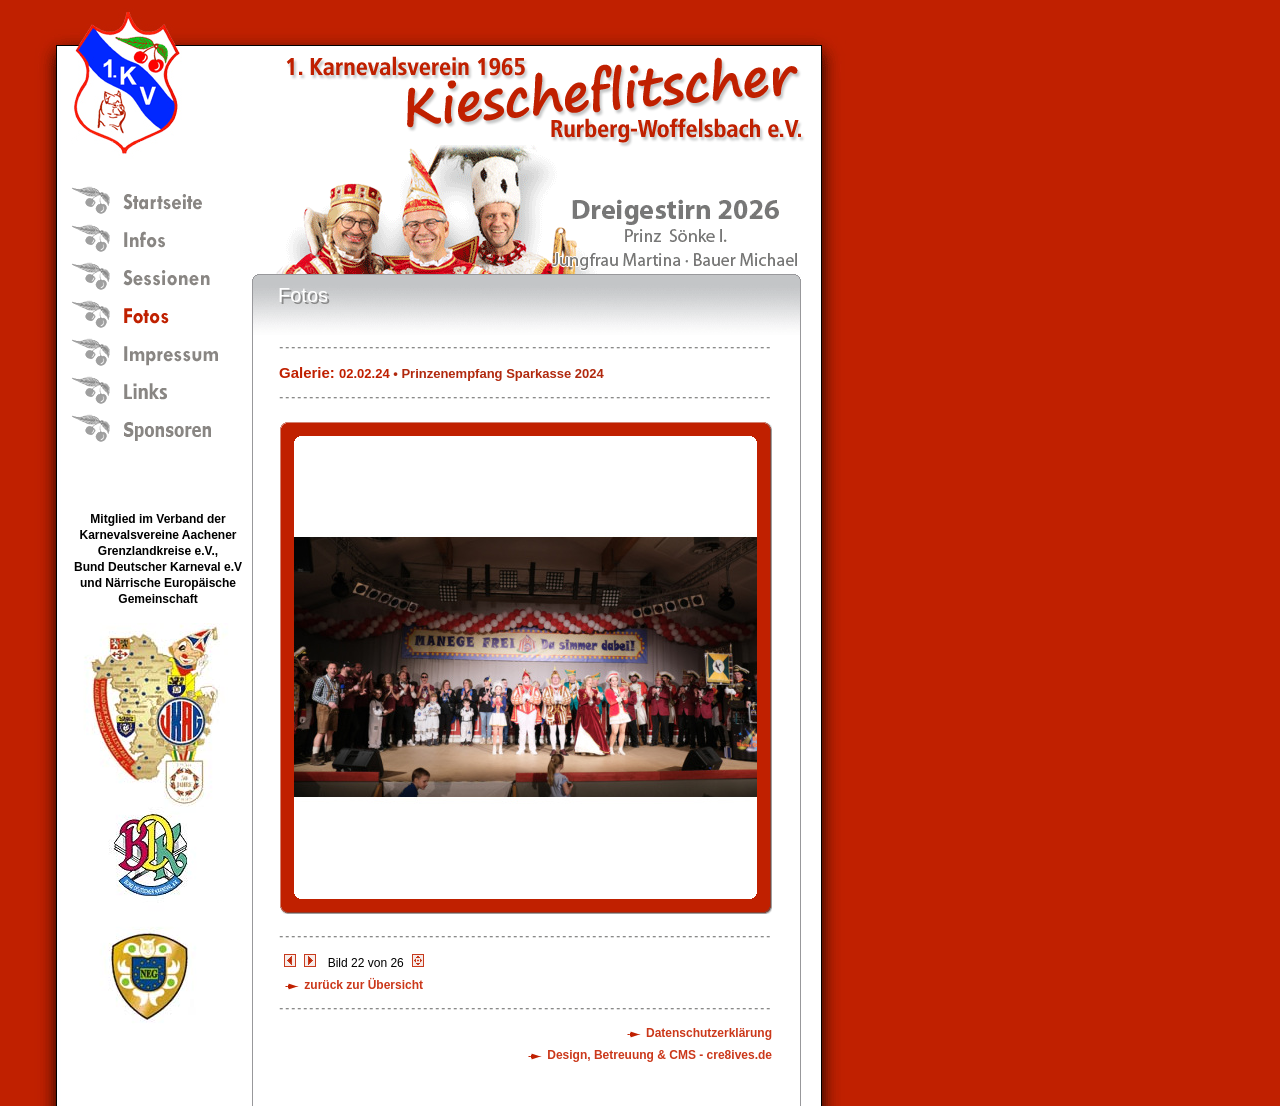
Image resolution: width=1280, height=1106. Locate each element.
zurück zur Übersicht (363, 985)
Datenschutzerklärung (709, 1033)
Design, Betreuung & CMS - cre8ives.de (659, 1055)
